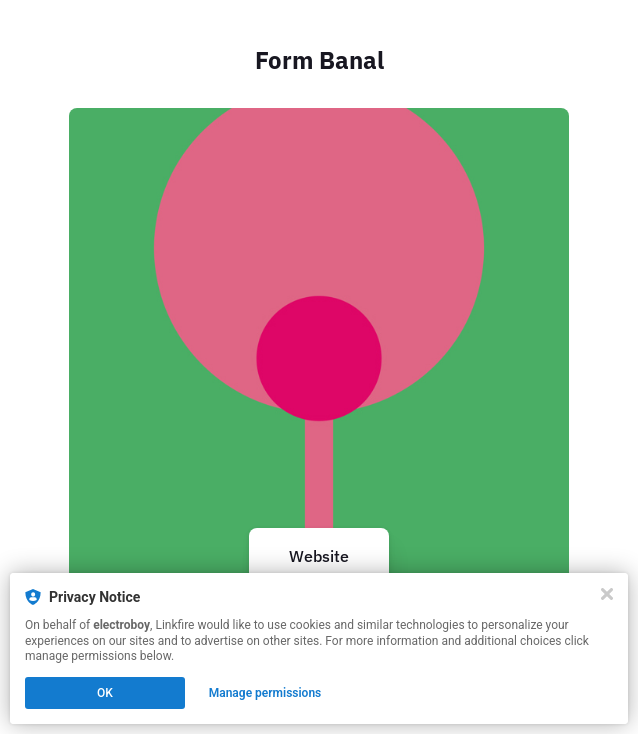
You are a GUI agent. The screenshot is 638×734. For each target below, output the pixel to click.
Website (319, 556)
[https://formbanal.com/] (319, 358)
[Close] (607, 594)
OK (105, 693)
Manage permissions (265, 693)
